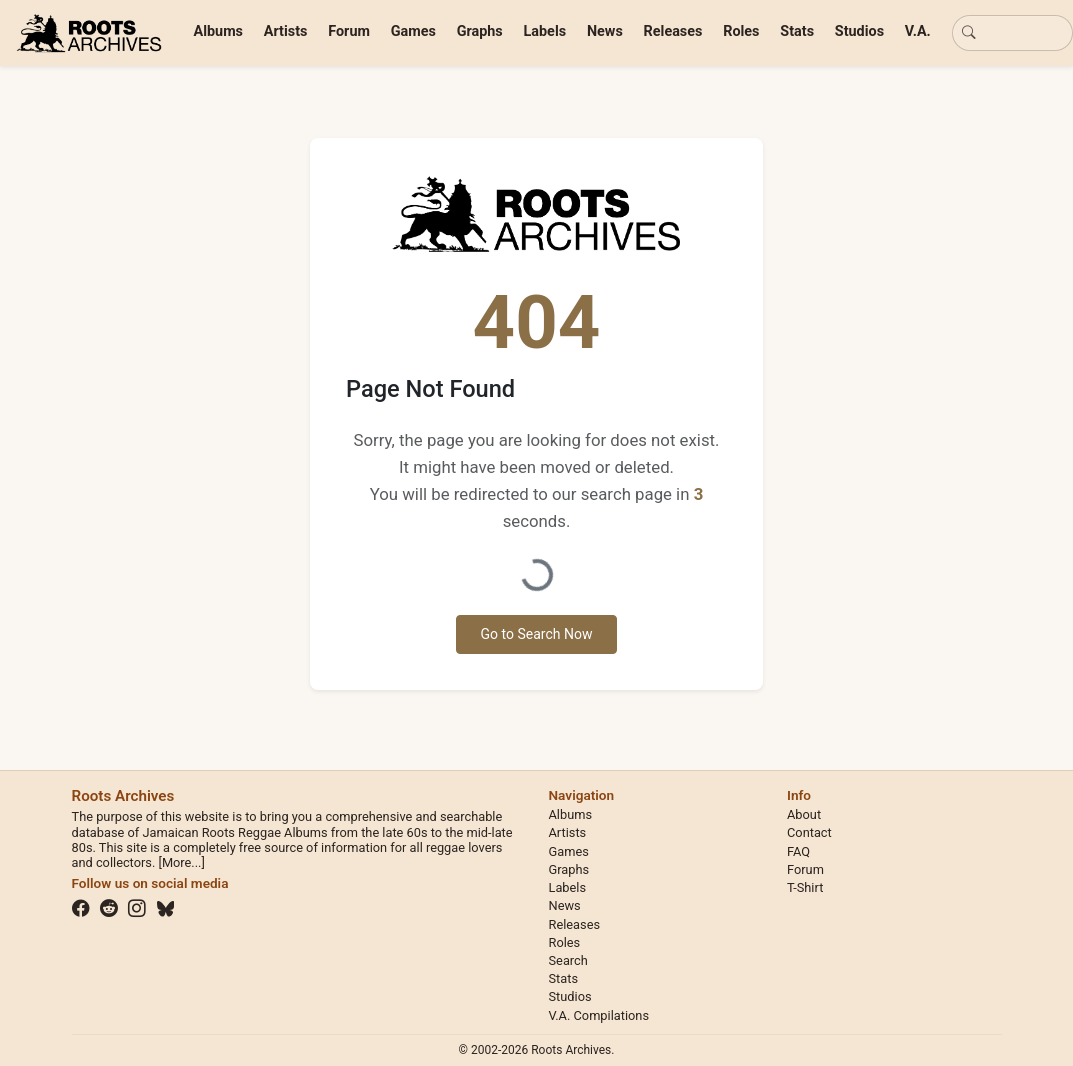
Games (413, 31)
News (605, 31)
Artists (286, 31)
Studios (859, 31)
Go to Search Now (537, 634)
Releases (673, 31)
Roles (741, 31)
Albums (219, 31)
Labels (545, 31)
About (804, 814)
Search (568, 960)
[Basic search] (1012, 33)
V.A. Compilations (599, 1015)
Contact (809, 832)
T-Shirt (805, 887)
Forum (349, 31)
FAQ (798, 851)
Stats (797, 31)
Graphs (480, 31)
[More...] (181, 862)
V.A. (918, 31)
